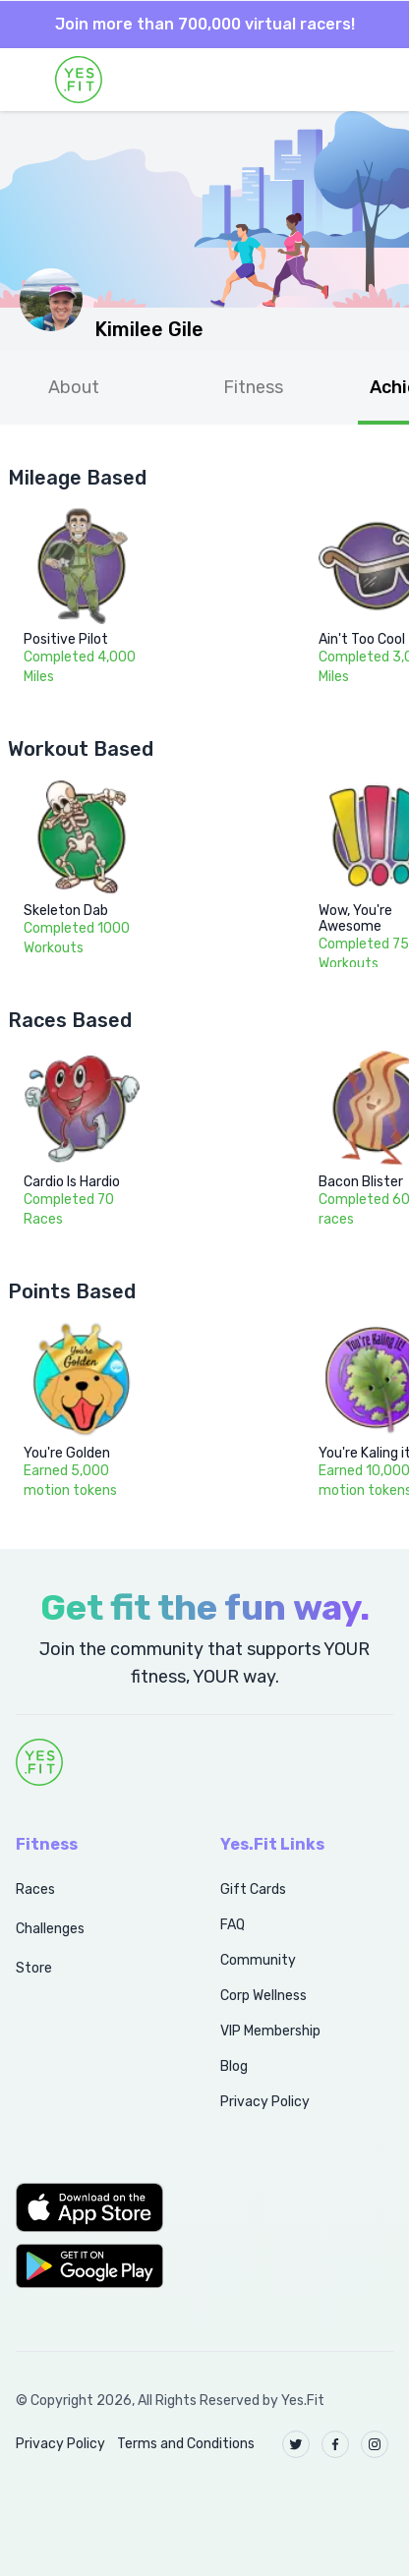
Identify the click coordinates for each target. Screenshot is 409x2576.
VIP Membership (270, 2031)
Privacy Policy (265, 2101)
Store (34, 1968)
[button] (96, 2207)
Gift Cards (253, 1889)
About (73, 387)
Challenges (50, 1928)
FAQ (232, 1925)
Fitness (253, 387)
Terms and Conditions (186, 2443)
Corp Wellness (263, 1995)
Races (35, 1889)
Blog (234, 2066)
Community (258, 1960)
